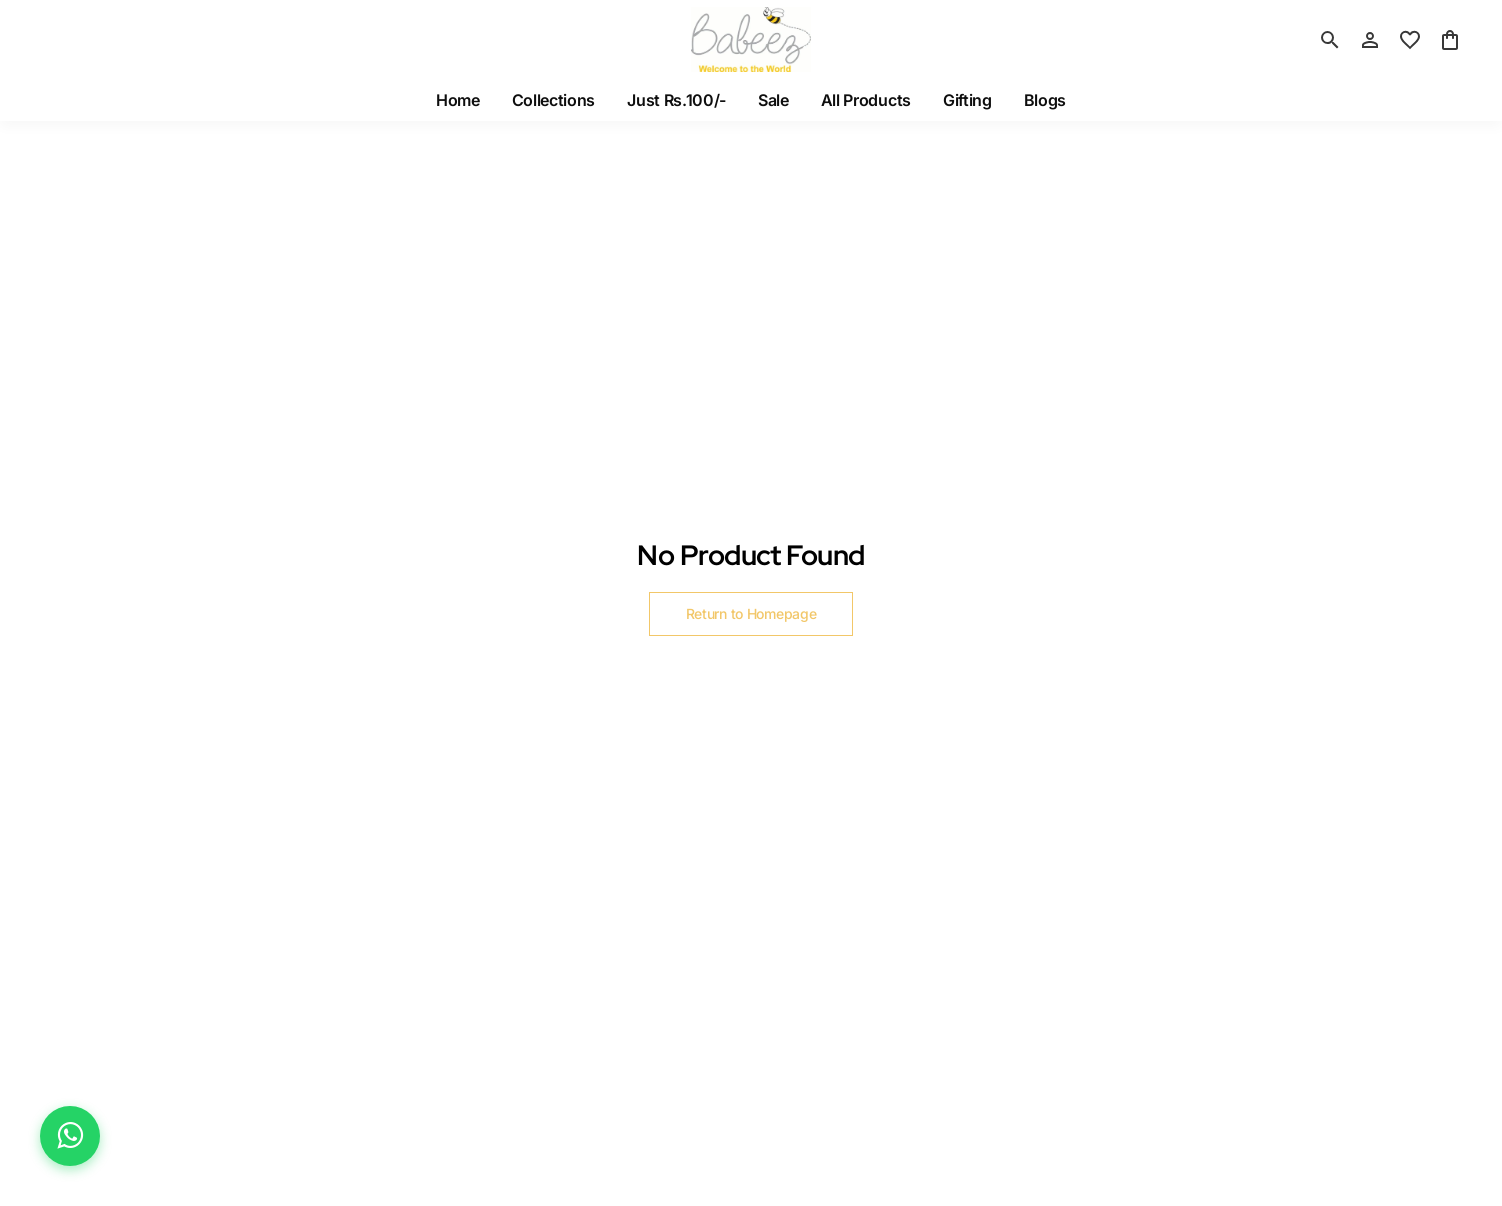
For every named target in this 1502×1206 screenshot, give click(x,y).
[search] (1330, 40)
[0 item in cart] (1450, 40)
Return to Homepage (751, 613)
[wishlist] (1410, 40)
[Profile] (1370, 40)
